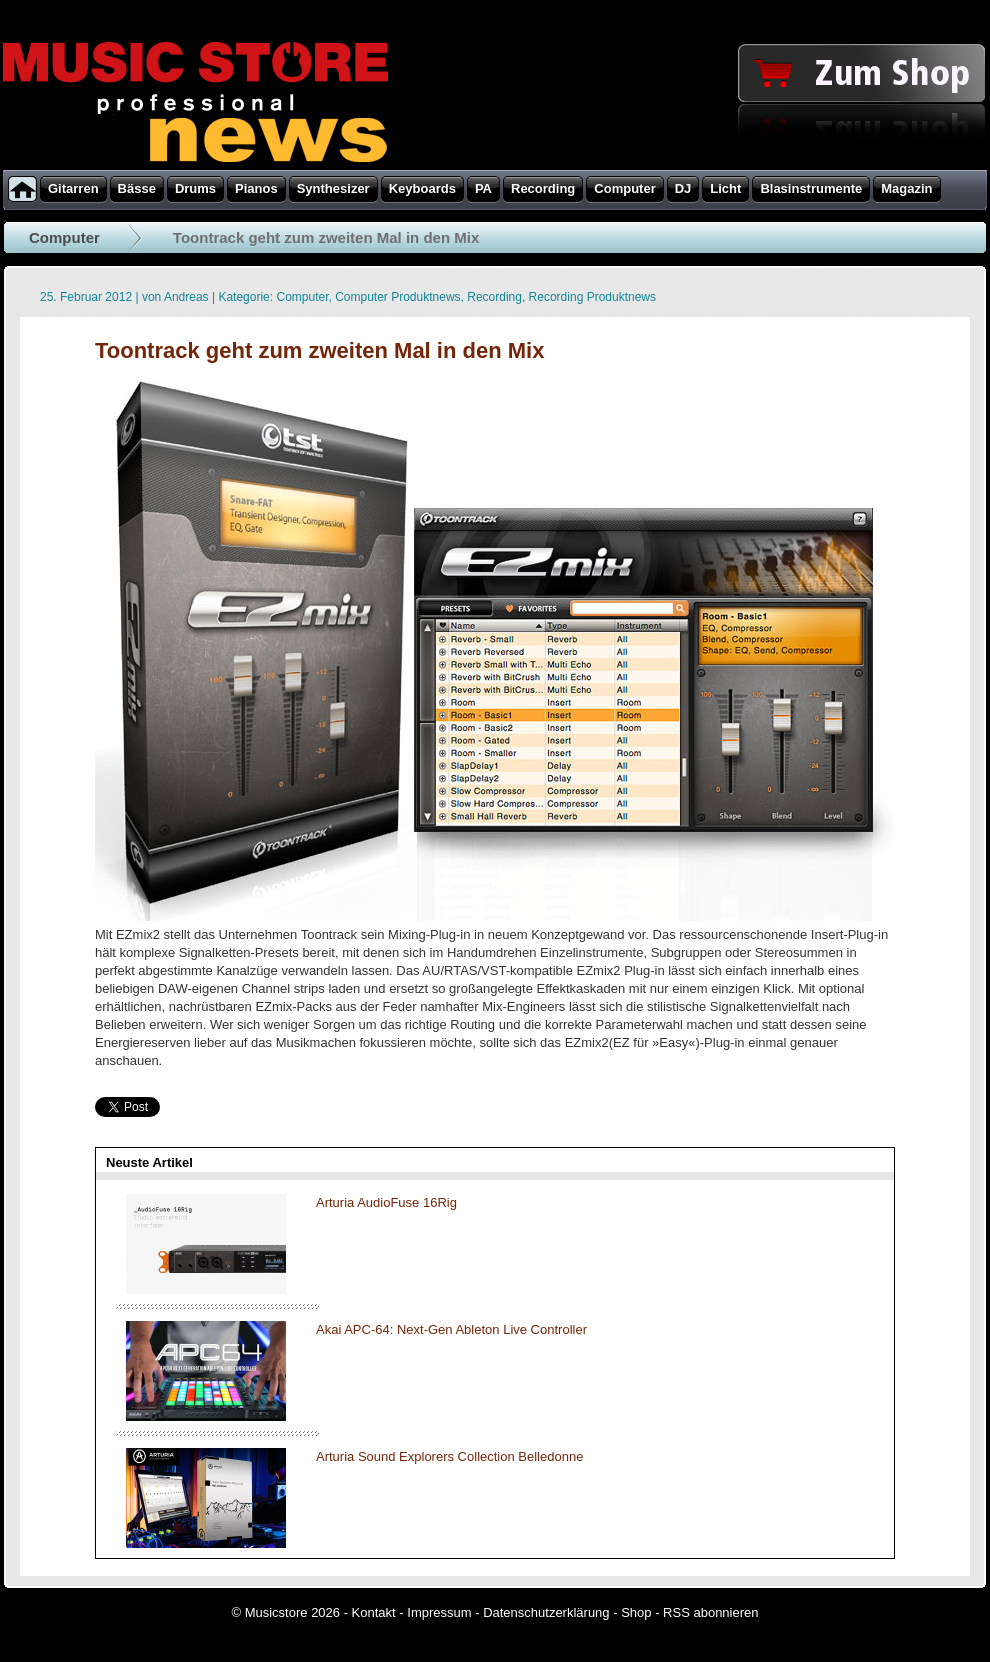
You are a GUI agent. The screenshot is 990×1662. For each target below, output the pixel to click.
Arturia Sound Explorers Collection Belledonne (449, 1456)
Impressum (439, 1612)
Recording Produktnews (592, 297)
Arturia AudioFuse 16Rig (386, 1202)
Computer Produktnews (397, 297)
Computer (64, 237)
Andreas (186, 297)
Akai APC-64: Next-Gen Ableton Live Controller (451, 1329)
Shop (636, 1612)
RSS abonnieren (710, 1612)
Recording (494, 297)
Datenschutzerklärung (546, 1612)
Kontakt (374, 1612)
